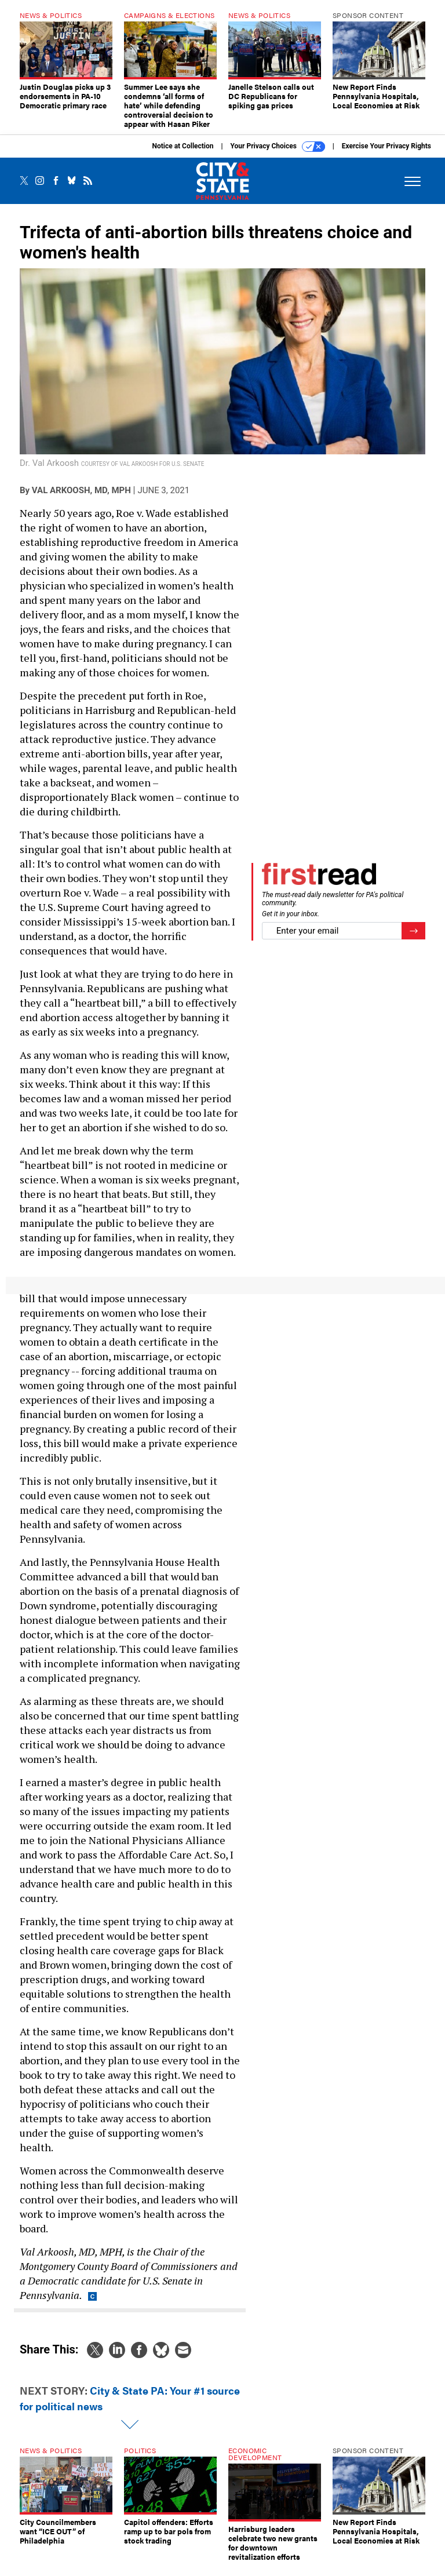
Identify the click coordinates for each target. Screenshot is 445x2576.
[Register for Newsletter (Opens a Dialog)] (413, 940)
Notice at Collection (182, 155)
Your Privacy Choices (278, 155)
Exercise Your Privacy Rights (386, 155)
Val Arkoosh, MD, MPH (81, 499)
